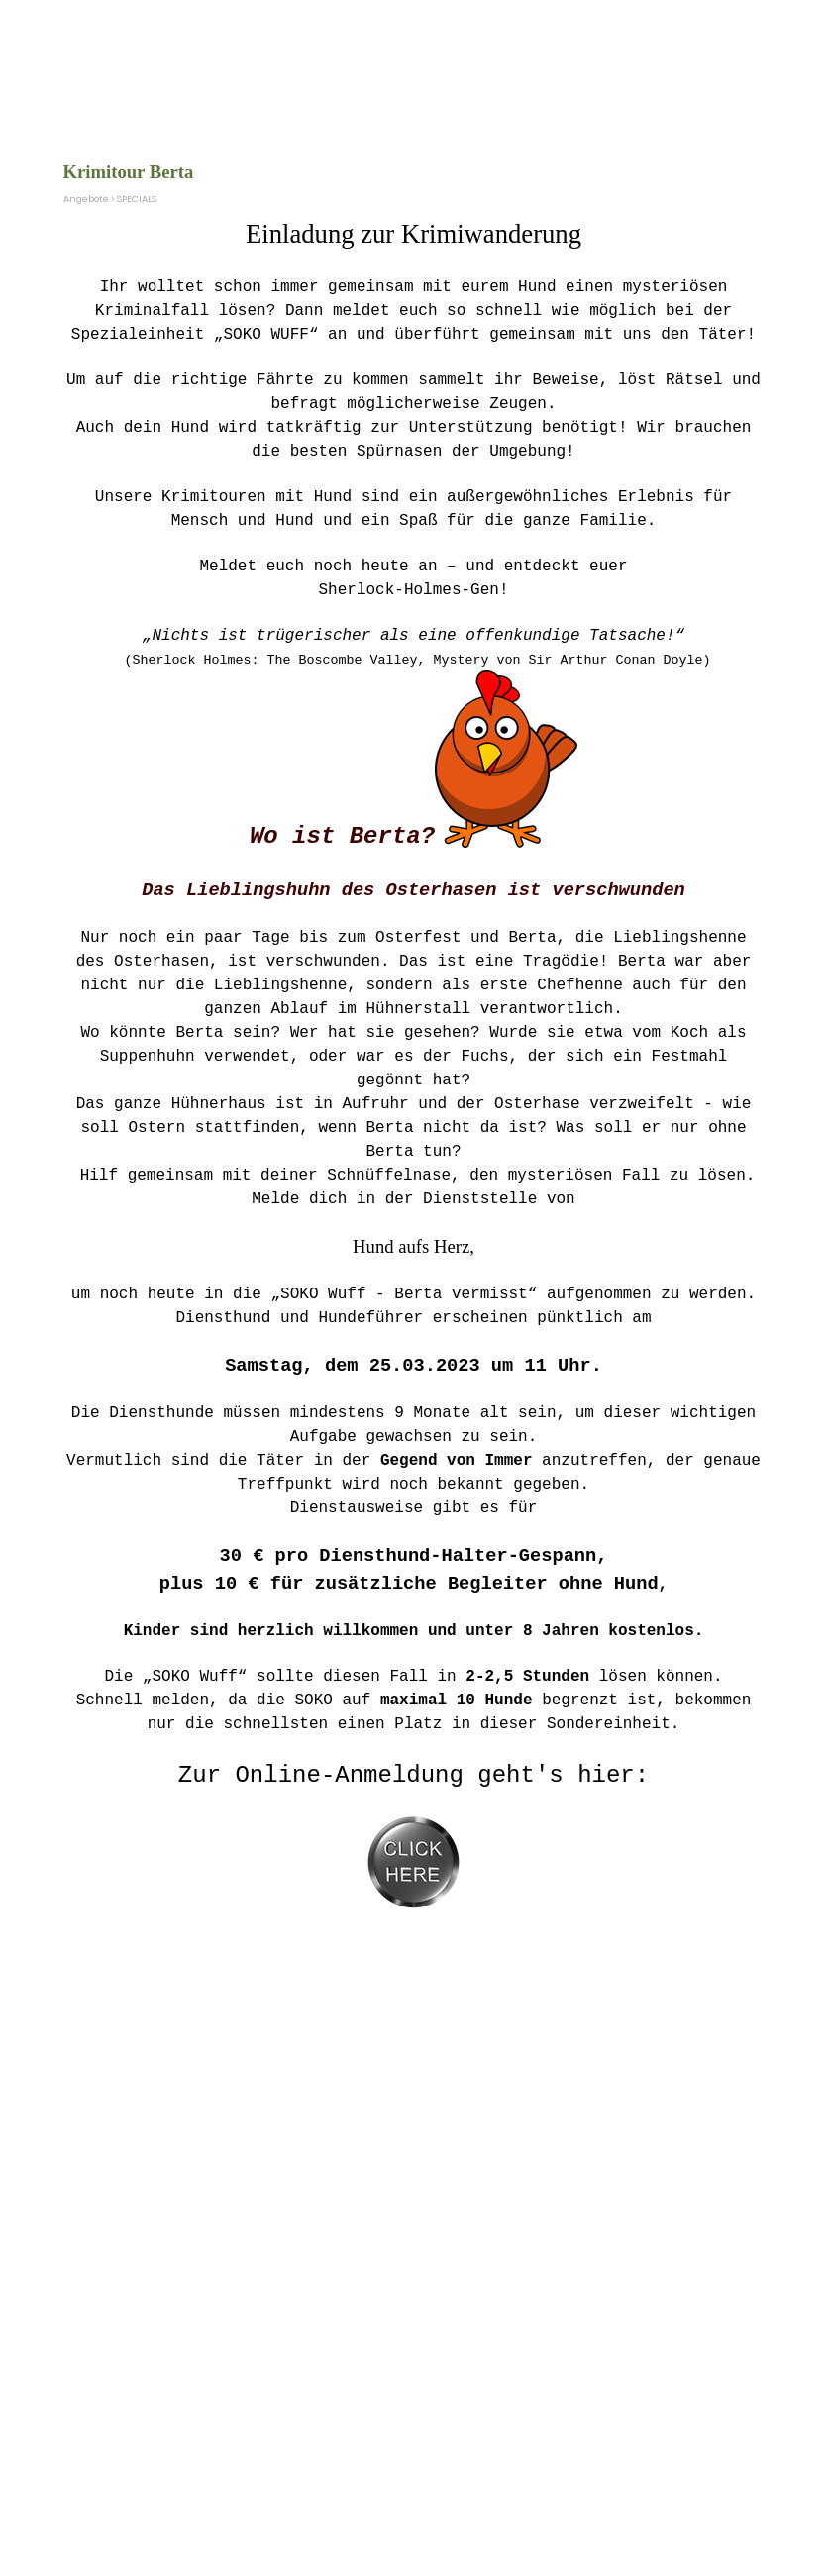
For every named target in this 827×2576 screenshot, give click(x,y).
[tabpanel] (414, 1073)
